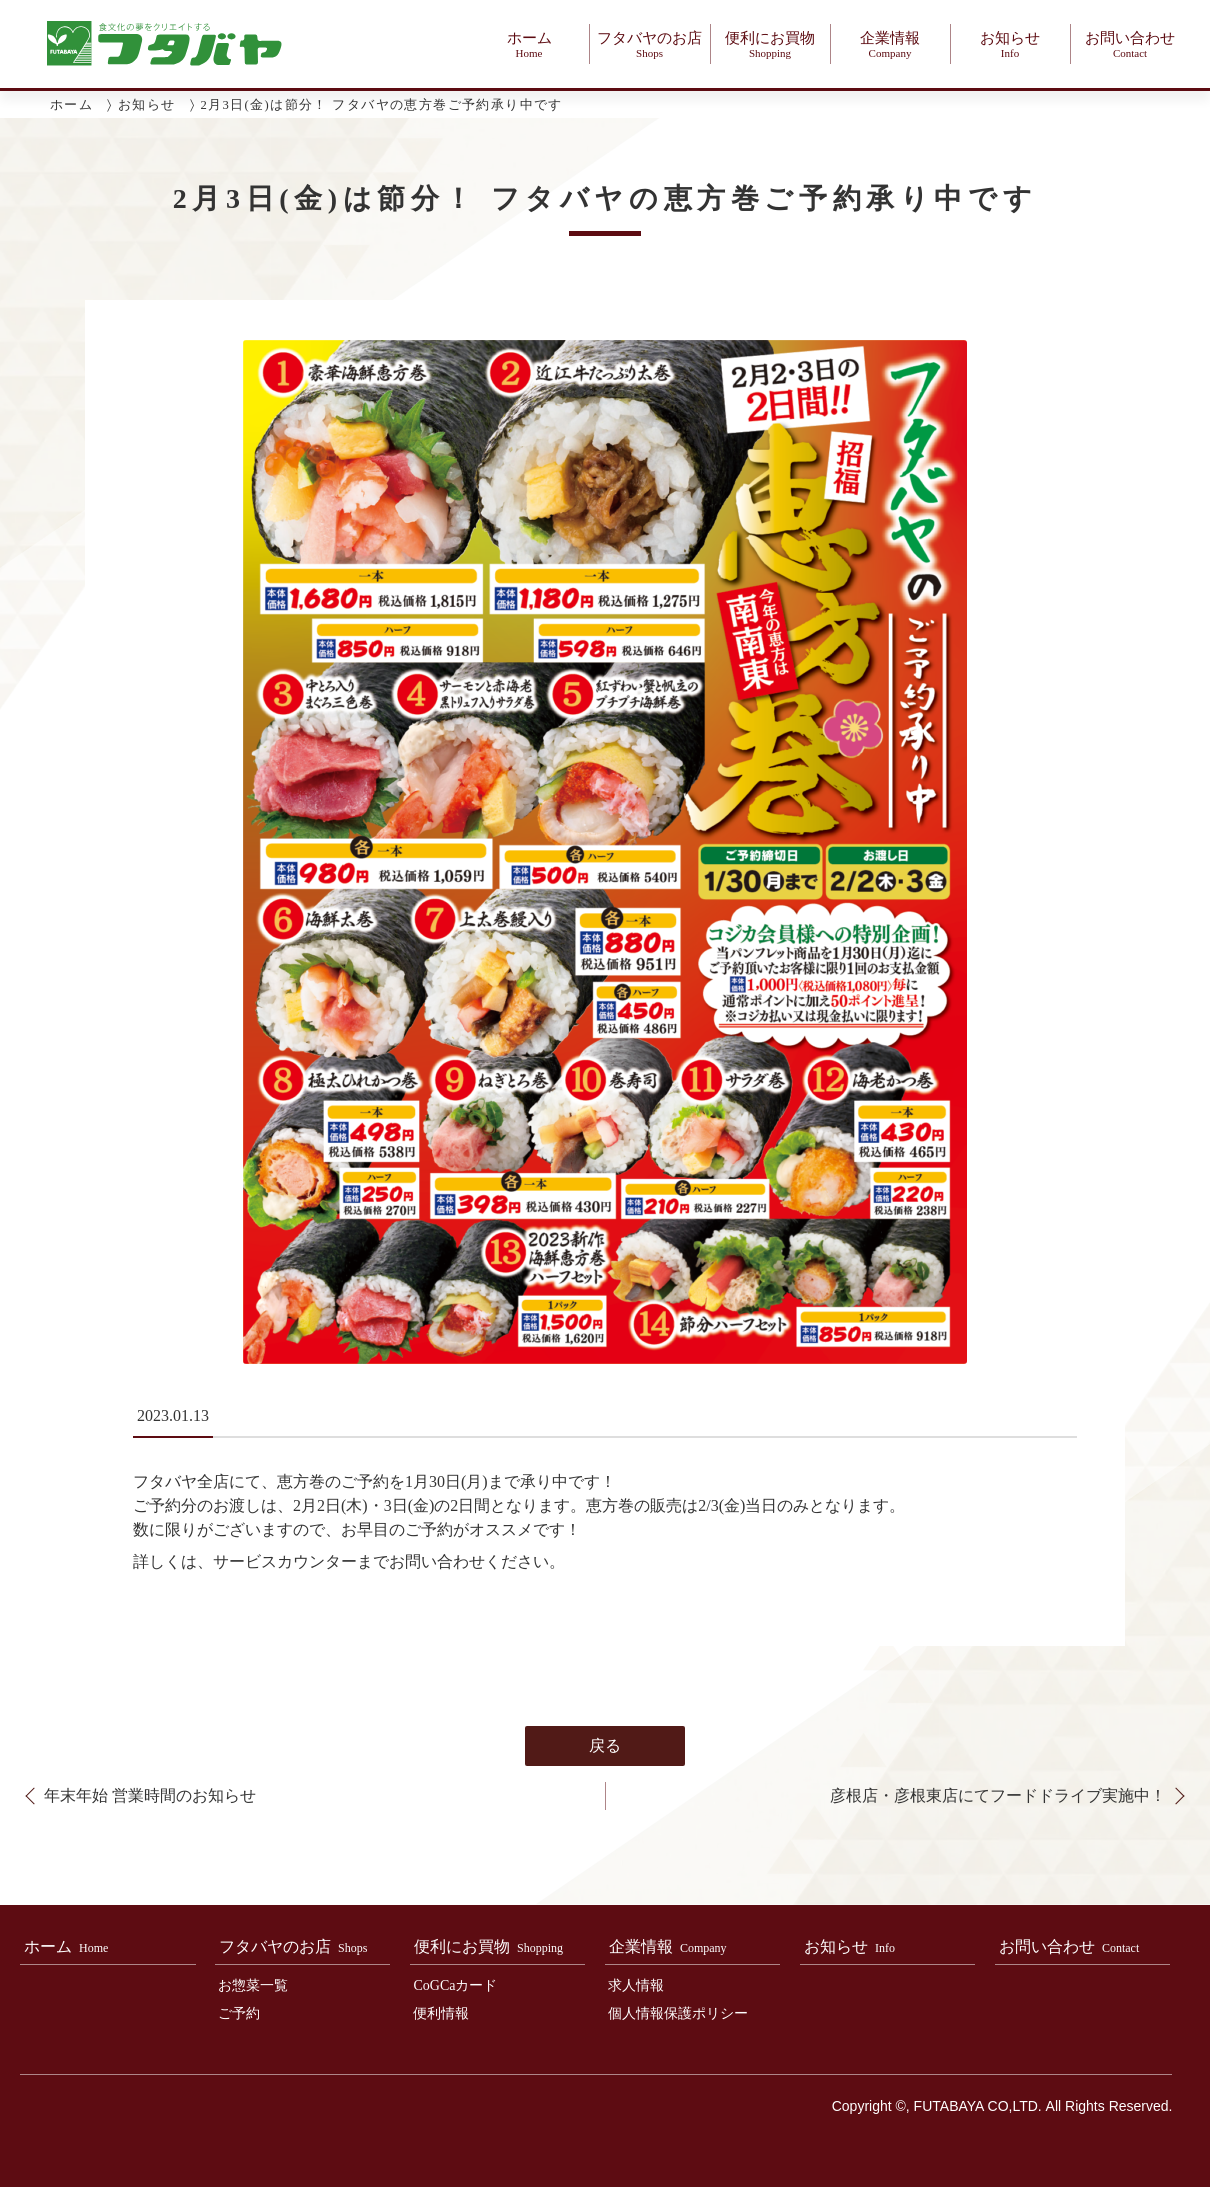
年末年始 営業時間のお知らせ (150, 1810)
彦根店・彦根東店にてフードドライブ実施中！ (998, 1810)
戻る (605, 1760)
